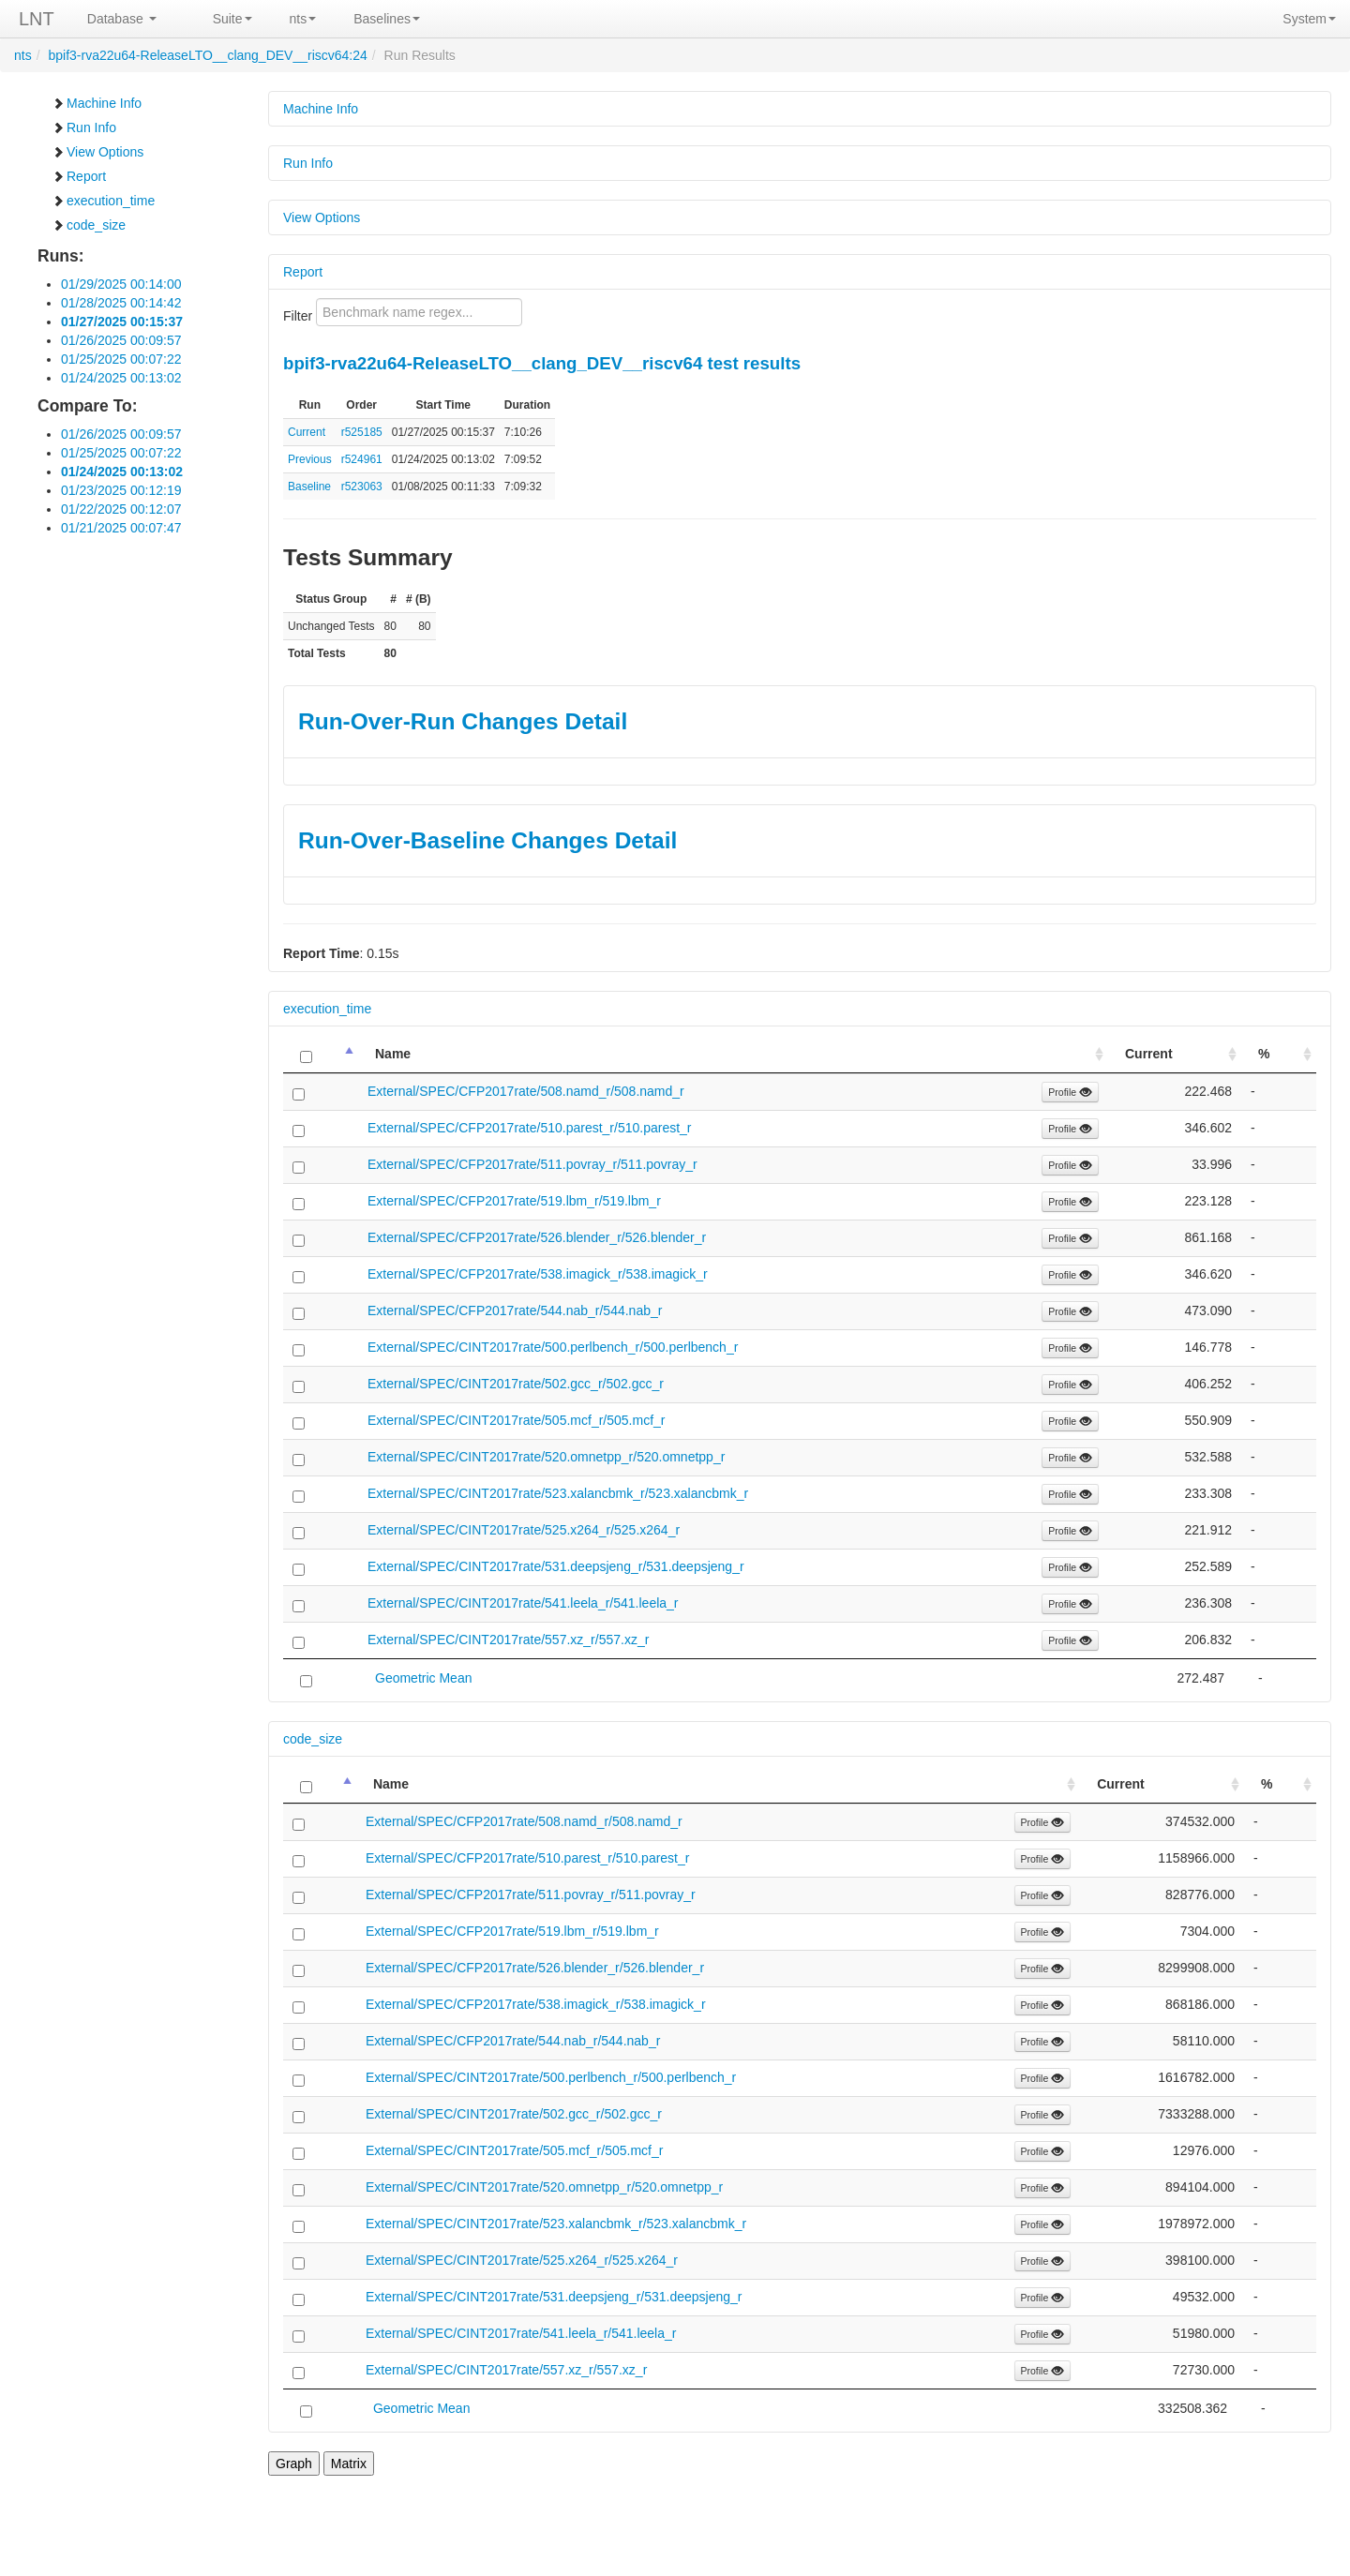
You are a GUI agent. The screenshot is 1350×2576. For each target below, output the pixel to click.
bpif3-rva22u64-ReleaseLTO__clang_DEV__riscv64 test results (542, 363)
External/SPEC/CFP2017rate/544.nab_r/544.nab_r (515, 1310)
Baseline (309, 486)
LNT (36, 18)
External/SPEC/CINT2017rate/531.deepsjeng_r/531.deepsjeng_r (556, 1566)
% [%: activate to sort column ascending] (1263, 1053)
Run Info (84, 127)
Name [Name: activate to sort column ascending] (393, 1053)
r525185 (361, 432)
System (1309, 18)
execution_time (103, 200)
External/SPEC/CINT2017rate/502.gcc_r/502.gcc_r (516, 1383)
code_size (89, 224)
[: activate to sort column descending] (320, 1054)
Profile (1070, 1092)
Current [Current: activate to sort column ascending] (1149, 1053)
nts (303, 18)
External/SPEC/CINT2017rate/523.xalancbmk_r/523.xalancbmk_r (558, 1493)
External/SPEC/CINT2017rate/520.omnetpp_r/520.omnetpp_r (546, 1456)
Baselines (386, 18)
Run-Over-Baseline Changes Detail (487, 840)
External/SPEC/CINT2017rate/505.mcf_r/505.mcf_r (516, 1420)
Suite (232, 18)
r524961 (361, 459)
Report (79, 176)
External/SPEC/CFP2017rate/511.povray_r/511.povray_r (533, 1164)
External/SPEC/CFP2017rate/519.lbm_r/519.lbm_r (514, 1200)
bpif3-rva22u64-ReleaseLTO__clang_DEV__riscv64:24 (207, 55)
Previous (310, 459)
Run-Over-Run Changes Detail (462, 721)
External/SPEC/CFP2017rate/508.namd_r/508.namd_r (526, 1091)
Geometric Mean (423, 1677)
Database (122, 18)
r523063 (361, 486)
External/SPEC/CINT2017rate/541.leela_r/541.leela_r (523, 1602)
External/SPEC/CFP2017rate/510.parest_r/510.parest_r (530, 1127)
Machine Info (97, 103)
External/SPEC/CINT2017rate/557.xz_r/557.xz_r (508, 1639)
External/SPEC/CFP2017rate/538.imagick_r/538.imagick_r (538, 1273)
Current (306, 432)
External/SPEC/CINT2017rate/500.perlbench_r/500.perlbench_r (553, 1347)
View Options (97, 151)
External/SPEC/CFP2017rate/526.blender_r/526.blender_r (537, 1237)
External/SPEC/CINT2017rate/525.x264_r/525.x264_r (524, 1529)
